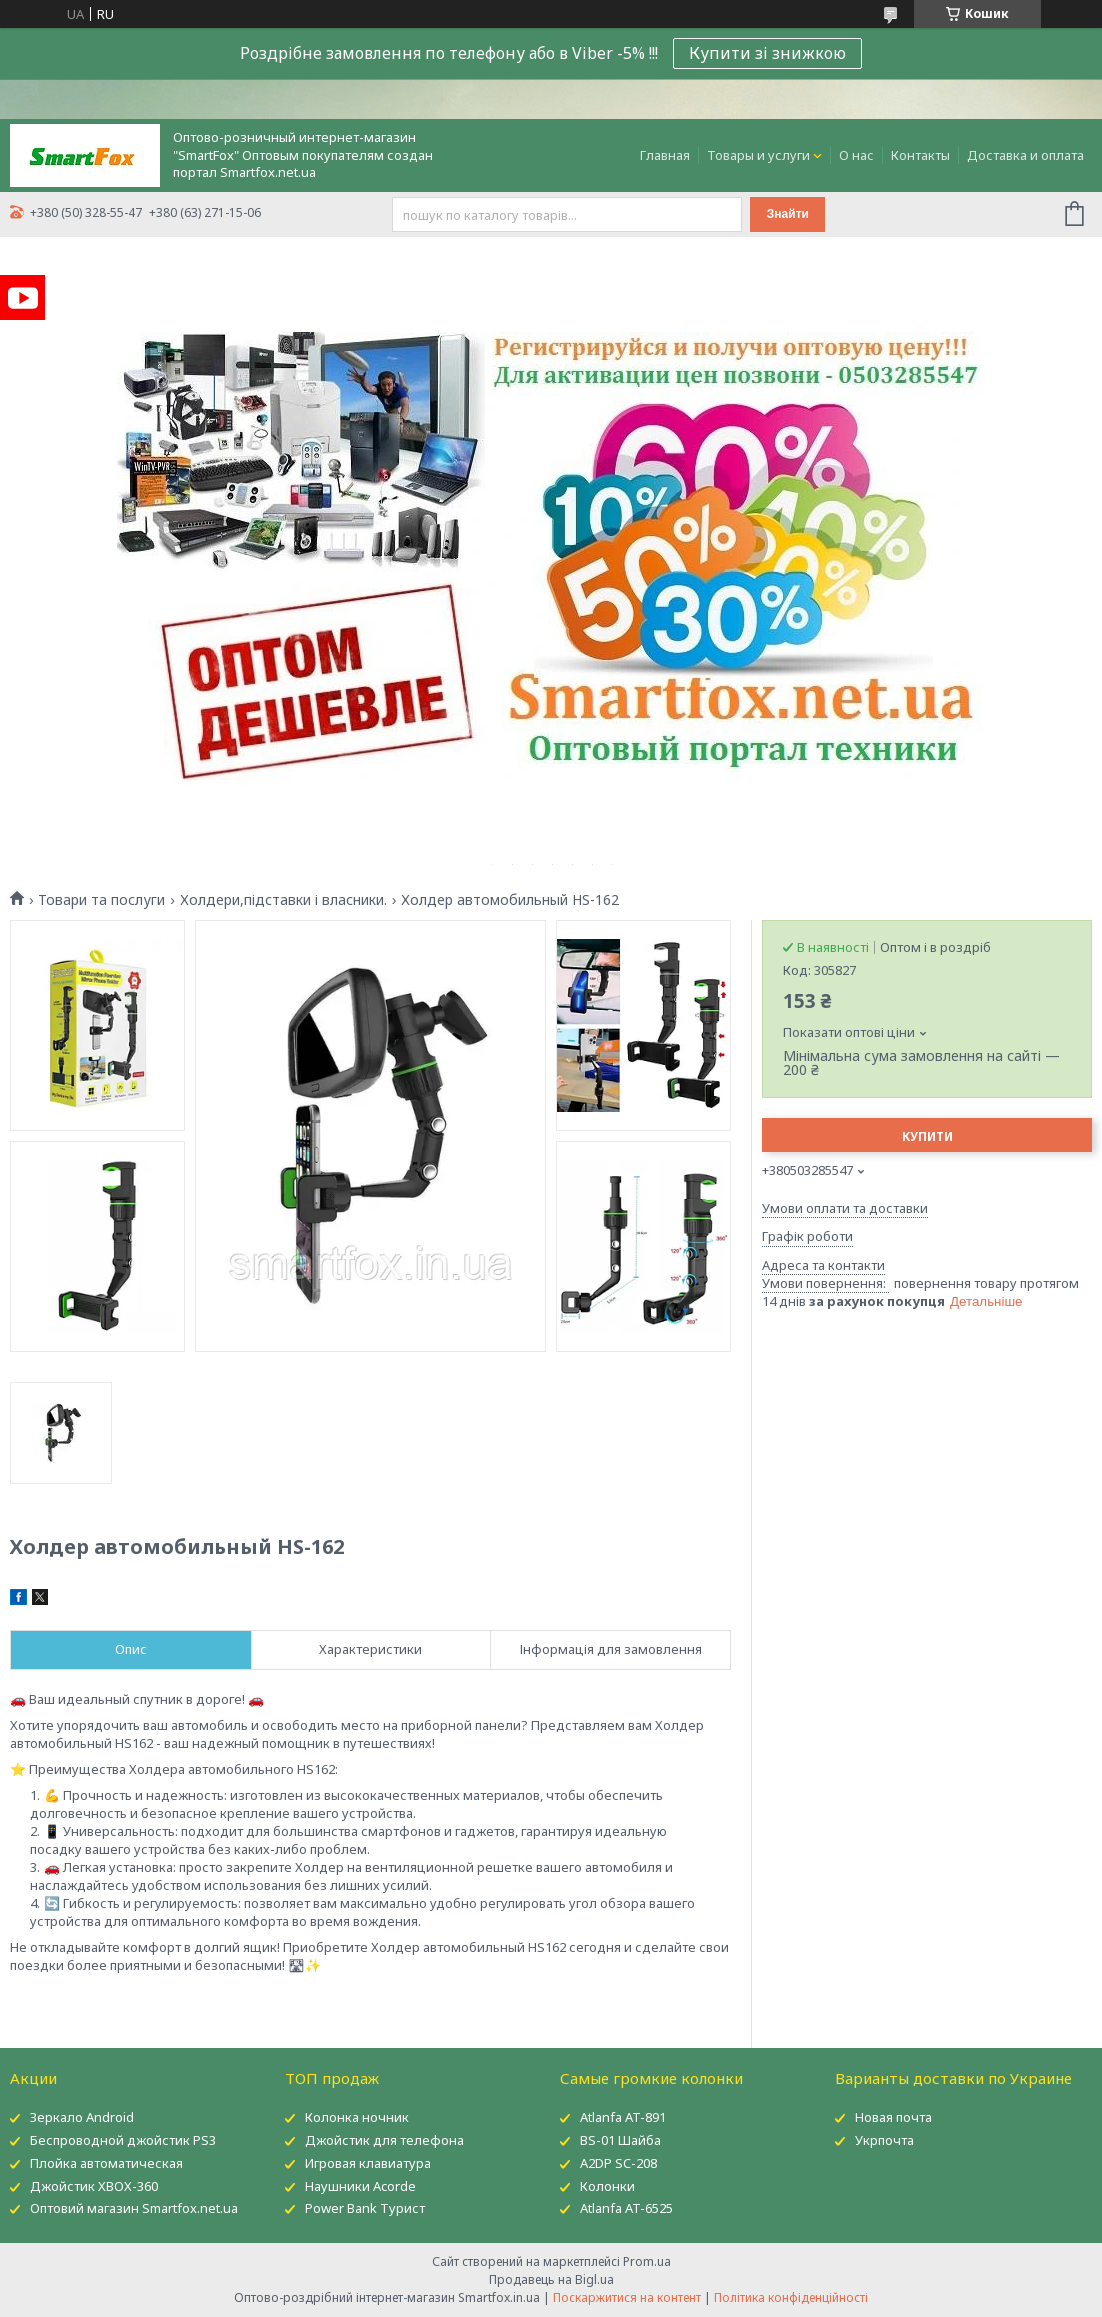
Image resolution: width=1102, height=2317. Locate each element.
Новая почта (893, 2117)
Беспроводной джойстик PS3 (123, 2140)
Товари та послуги (101, 900)
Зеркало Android (82, 2117)
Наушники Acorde (360, 2186)
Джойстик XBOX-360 (94, 2186)
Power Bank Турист (365, 2208)
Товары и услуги (758, 155)
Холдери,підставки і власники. (283, 900)
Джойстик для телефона (384, 2140)
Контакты (920, 155)
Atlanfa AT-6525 (626, 2208)
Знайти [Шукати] (788, 214)
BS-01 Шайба (620, 2140)
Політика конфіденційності (791, 2297)
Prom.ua (647, 2261)
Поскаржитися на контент (627, 2297)
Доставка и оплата (1025, 155)
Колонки (607, 2186)
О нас (856, 155)
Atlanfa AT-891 (623, 2117)
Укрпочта (884, 2140)
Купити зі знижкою (767, 53)
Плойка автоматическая (106, 2163)
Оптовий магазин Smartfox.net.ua (134, 2208)
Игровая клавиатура (368, 2163)
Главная (665, 155)
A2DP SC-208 (618, 2163)
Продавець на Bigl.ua (551, 2279)
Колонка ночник (357, 2117)
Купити (927, 1136)
